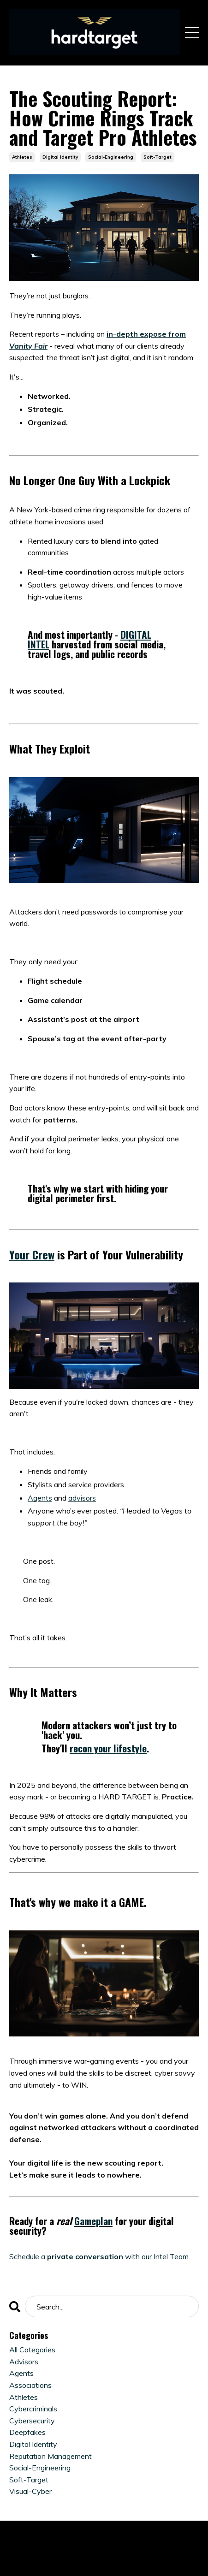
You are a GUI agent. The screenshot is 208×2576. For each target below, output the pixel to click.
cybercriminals (33, 2408)
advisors (82, 1497)
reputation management (50, 2456)
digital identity (60, 157)
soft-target (157, 157)
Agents (40, 1497)
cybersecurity (32, 2420)
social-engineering (110, 157)
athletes (22, 157)
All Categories (32, 2349)
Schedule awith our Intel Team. (99, 2256)
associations (30, 2385)
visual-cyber (30, 2491)
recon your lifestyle (108, 1748)
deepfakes (27, 2432)
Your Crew (31, 1254)
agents (21, 2373)
